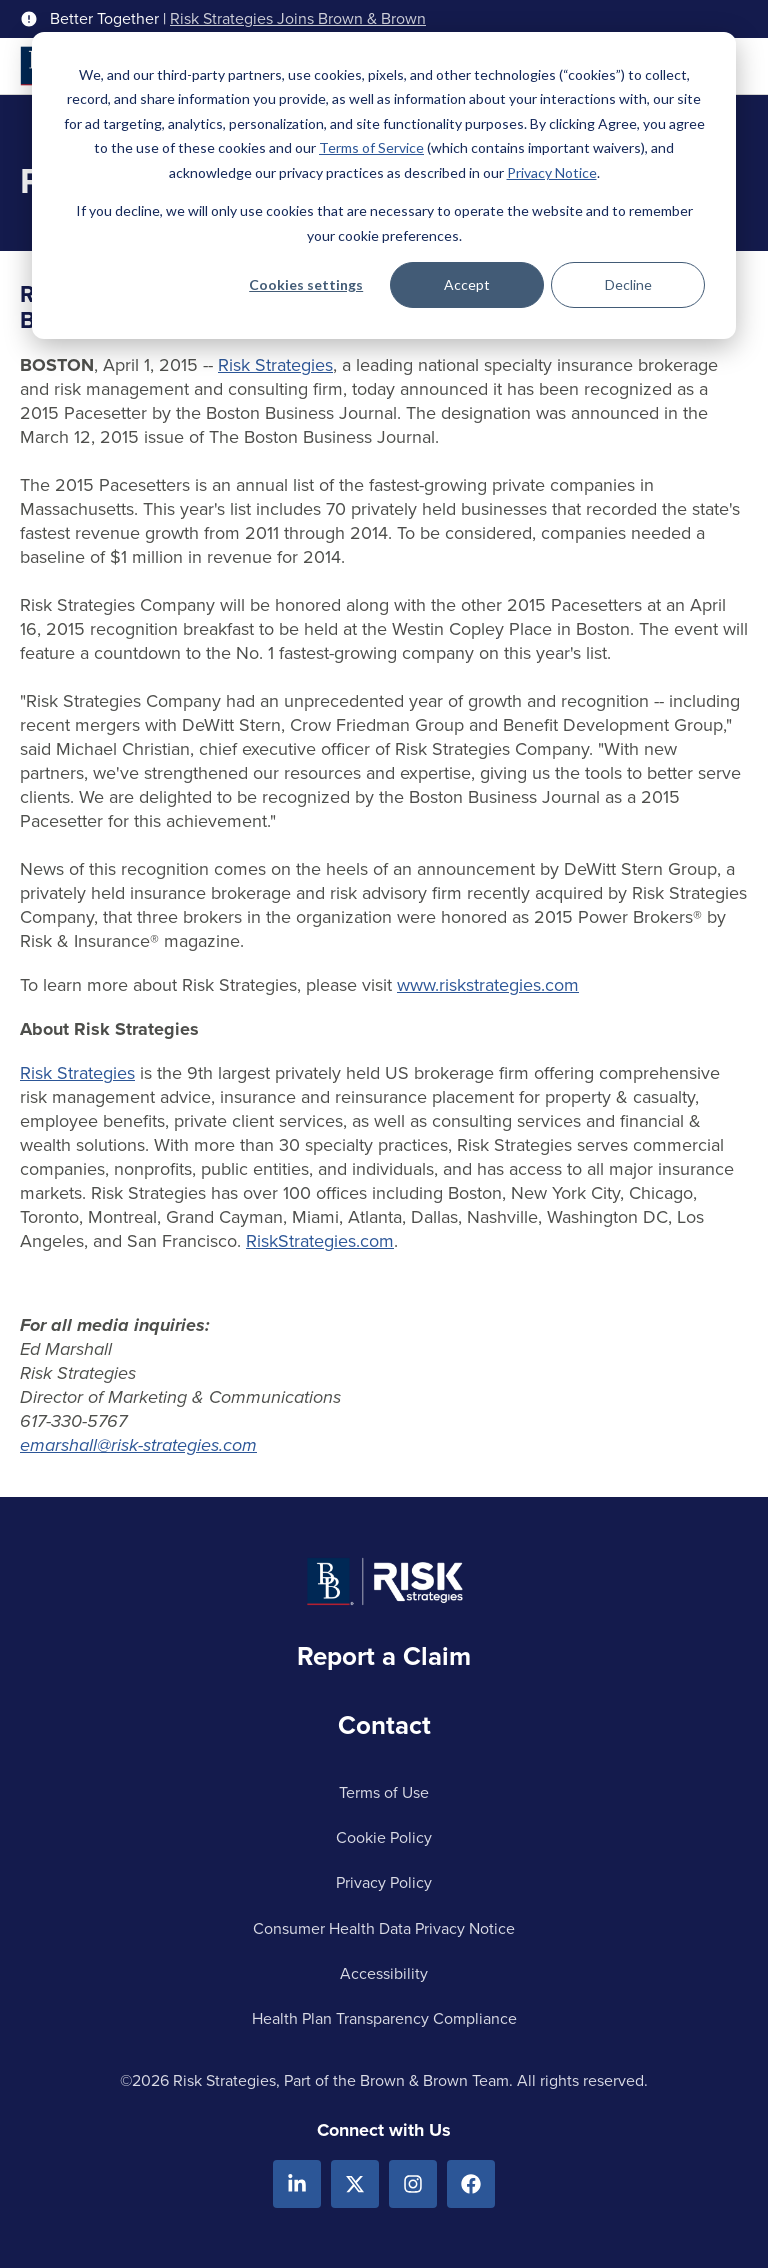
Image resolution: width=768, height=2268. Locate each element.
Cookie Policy (384, 1837)
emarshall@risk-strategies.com (138, 1445)
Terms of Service (371, 147)
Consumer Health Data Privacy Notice (384, 1928)
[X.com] (355, 2184)
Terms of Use (384, 1792)
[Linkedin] (297, 2184)
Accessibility (384, 1973)
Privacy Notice (552, 172)
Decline (628, 284)
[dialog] (384, 185)
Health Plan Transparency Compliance (384, 2018)
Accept (467, 284)
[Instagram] (413, 2184)
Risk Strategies (275, 365)
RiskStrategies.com (320, 1241)
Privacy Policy (384, 1882)
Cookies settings (306, 284)
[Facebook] (471, 2184)
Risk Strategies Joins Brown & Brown (298, 19)
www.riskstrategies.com (488, 985)
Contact (384, 1725)
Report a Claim (384, 1656)
